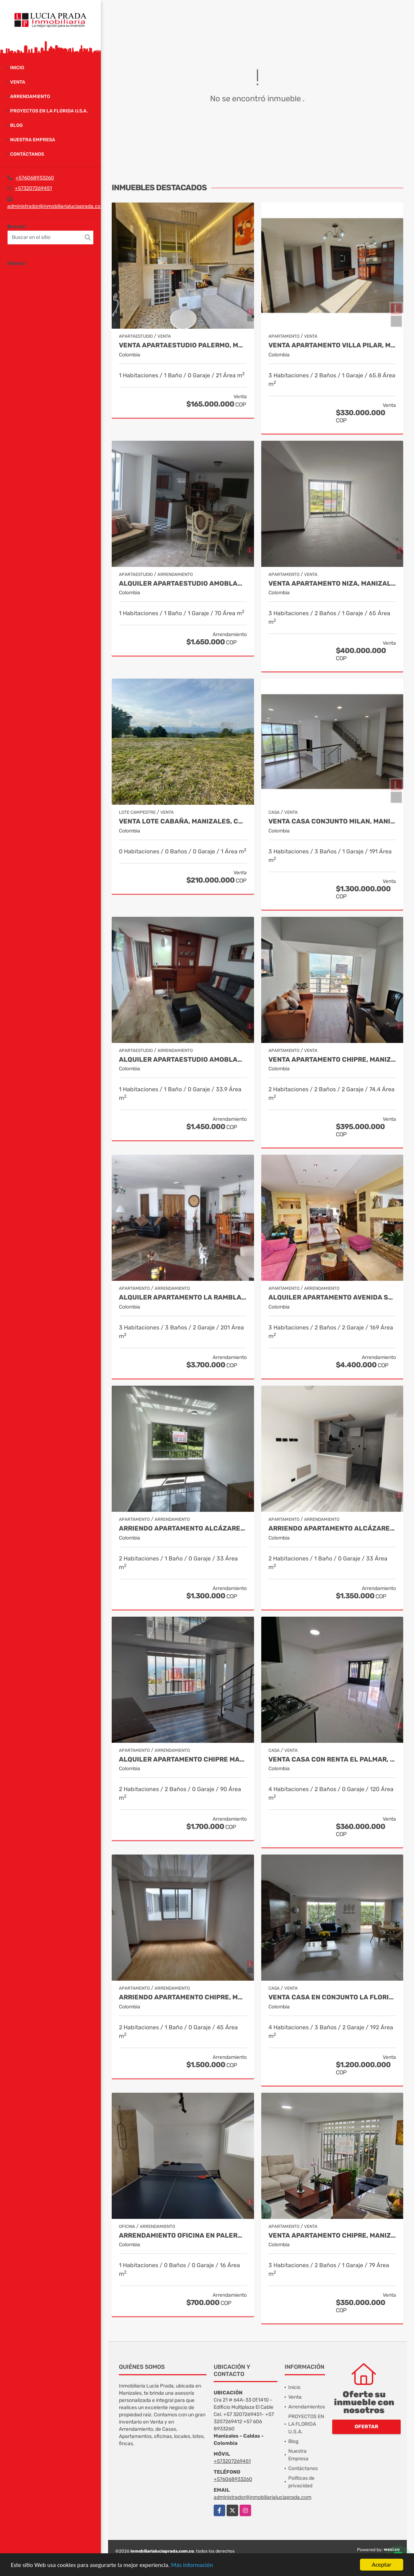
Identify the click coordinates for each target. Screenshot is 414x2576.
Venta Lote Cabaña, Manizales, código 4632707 (183, 821)
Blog (16, 125)
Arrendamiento (30, 96)
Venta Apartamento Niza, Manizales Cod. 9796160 (332, 583)
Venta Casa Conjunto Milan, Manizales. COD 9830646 (332, 821)
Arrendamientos (306, 2407)
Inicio (17, 67)
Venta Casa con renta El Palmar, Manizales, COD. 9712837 (332, 1759)
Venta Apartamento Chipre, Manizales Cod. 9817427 (332, 2235)
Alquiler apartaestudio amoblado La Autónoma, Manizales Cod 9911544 (183, 1059)
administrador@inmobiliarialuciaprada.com (56, 206)
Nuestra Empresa (32, 139)
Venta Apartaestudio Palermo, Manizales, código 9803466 (183, 345)
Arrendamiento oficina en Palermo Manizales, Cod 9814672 (183, 2235)
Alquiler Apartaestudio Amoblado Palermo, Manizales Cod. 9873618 (183, 583)
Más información (192, 2565)
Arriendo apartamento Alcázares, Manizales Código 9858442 (183, 1528)
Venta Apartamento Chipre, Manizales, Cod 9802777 (332, 1059)
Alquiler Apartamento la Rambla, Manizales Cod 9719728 (183, 1297)
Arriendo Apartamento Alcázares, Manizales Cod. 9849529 (332, 1528)
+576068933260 (34, 178)
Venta (17, 82)
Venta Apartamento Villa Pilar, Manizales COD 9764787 (332, 345)
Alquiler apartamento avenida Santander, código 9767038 (332, 1297)
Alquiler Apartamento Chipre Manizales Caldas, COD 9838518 (183, 1759)
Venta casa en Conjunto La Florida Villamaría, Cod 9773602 (332, 1997)
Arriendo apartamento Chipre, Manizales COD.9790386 (183, 1997)
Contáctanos (27, 154)
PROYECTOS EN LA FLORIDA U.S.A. (49, 111)
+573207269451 (33, 188)
